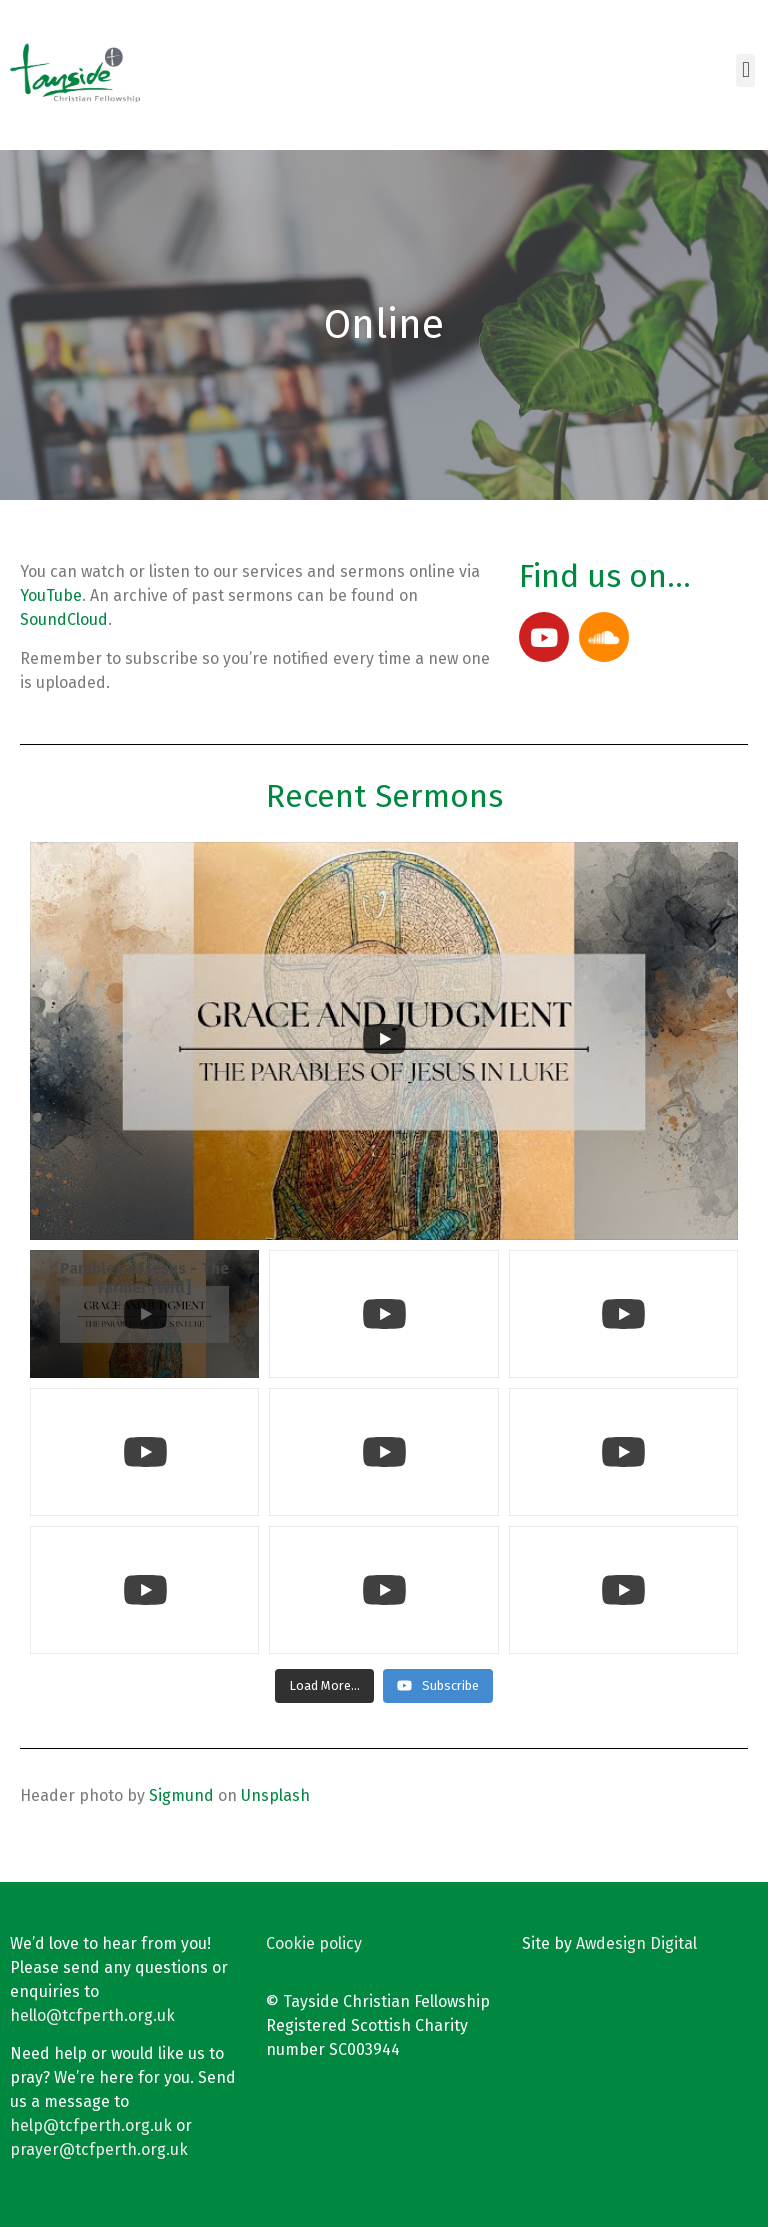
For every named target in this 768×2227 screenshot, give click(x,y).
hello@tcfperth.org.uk (92, 2015)
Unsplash (275, 1795)
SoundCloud (64, 619)
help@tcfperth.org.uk (91, 2125)
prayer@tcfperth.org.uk (99, 2149)
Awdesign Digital (636, 1943)
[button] (745, 70)
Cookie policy (314, 1943)
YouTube (51, 595)
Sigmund (181, 1795)
